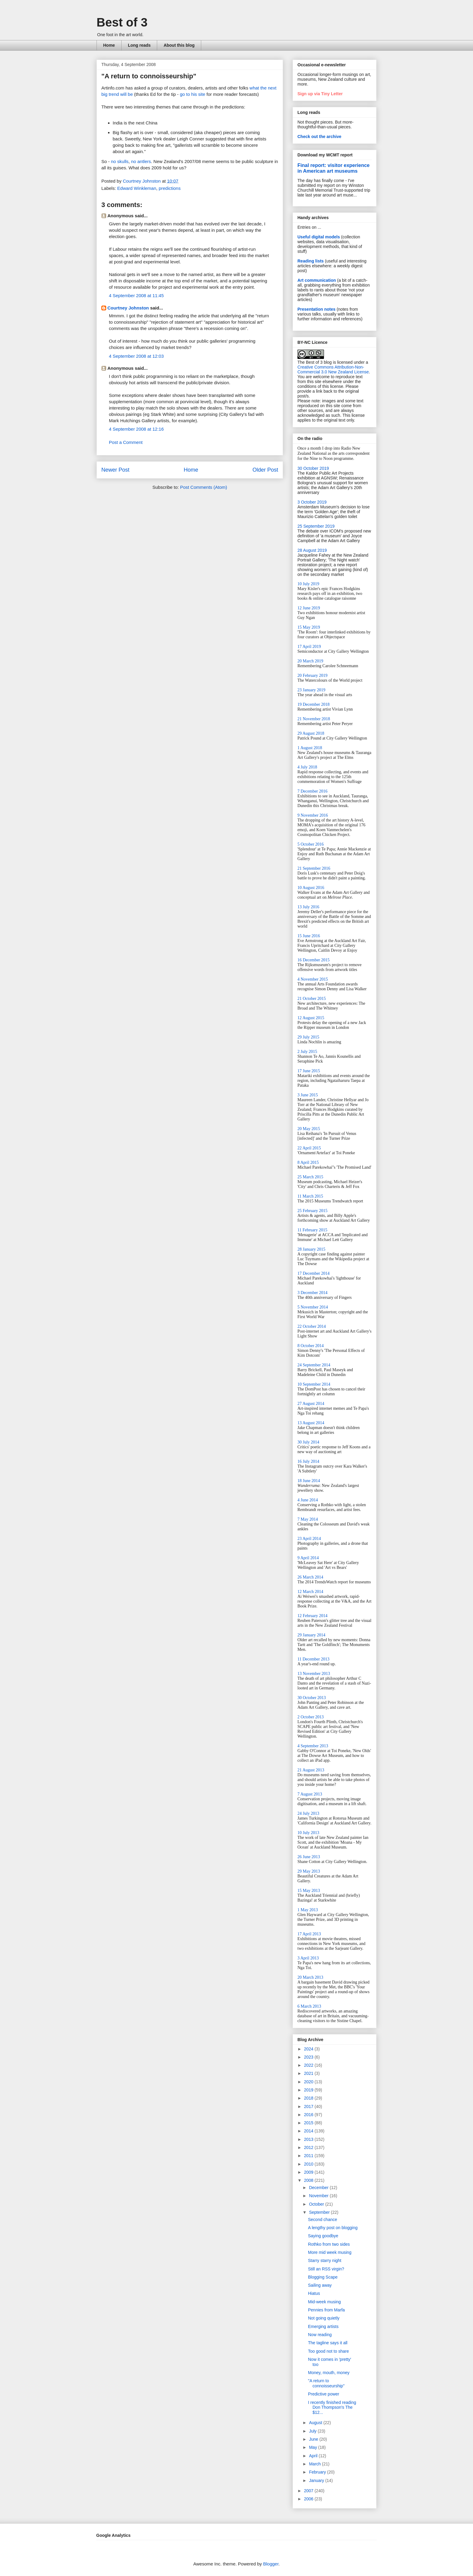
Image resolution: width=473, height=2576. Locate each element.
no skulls (120, 161)
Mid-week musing (324, 2301)
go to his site (192, 94)
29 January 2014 (311, 1635)
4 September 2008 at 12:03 (136, 356)
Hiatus (314, 2293)
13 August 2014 (310, 1423)
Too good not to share (328, 2351)
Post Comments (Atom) (203, 487)
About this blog (179, 45)
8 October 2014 (310, 1345)
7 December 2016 (312, 791)
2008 (309, 2180)
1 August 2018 (309, 748)
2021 (309, 2073)
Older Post (265, 470)
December (319, 2187)
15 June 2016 (308, 936)
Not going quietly (323, 2318)
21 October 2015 (311, 998)
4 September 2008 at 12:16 (136, 429)
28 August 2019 (312, 550)
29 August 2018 (310, 733)
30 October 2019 (313, 468)
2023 (309, 2057)
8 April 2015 (308, 1162)
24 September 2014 (313, 1365)
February (318, 2472)
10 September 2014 (313, 1384)
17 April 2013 (309, 1934)
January (317, 2480)
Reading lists (310, 261)
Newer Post (115, 470)
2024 (309, 2049)
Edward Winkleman (136, 188)
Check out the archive (319, 136)
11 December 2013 (313, 1659)
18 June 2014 (308, 1480)
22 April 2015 (309, 1148)
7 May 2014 (307, 1519)
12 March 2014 (310, 1591)
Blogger (270, 2563)
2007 (309, 2490)
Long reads (139, 45)
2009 (309, 2172)
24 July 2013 (308, 1813)
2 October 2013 (310, 1717)
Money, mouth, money (328, 2372)
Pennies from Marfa (326, 2309)
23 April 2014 (309, 1538)
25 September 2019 (316, 526)
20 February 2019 (312, 675)
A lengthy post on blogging (332, 2227)
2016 (309, 2114)
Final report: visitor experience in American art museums (333, 168)
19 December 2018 (313, 704)
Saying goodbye (323, 2235)
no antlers (141, 161)
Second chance (322, 2219)
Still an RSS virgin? (326, 2269)
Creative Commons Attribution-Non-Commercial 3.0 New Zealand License (333, 369)
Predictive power (323, 2394)
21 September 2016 (313, 868)
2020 (309, 2081)
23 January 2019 (311, 690)
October (317, 2204)
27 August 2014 (310, 1403)
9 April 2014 (308, 1558)
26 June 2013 (308, 1857)
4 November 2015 (312, 979)
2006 (309, 2498)
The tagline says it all (328, 2342)
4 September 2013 (312, 1746)
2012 (309, 2147)
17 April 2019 (309, 646)
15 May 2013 (308, 1890)
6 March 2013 (309, 2006)
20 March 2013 (310, 1977)
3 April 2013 (308, 1958)
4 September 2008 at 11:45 (136, 295)
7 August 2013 (309, 1794)
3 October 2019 (312, 502)
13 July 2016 (308, 907)
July (313, 2431)
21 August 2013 (310, 1770)
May (313, 2447)
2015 (309, 2122)
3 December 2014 (312, 1292)
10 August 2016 (310, 887)
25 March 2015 (310, 1177)
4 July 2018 (307, 767)
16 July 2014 (308, 1461)
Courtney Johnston (128, 307)
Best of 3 (122, 22)
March (315, 2463)
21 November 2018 (313, 719)
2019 (309, 2090)
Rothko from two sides (329, 2244)
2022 (309, 2065)
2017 (309, 2106)
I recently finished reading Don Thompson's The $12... (332, 2407)
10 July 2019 (308, 584)
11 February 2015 (312, 1230)
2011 (309, 2155)
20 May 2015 (308, 1128)
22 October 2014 (311, 1326)
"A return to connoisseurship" (326, 2383)
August (316, 2422)
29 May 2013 (308, 1871)
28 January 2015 (311, 1249)
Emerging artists (323, 2326)
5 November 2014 (312, 1307)
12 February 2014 (312, 1615)
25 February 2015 (312, 1210)
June (314, 2439)
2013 (309, 2139)
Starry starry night (324, 2260)
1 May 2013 (307, 1910)
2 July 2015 (307, 1051)
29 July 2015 (308, 1037)
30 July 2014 (308, 1442)
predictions (170, 188)
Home (109, 45)
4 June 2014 (307, 1500)
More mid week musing (329, 2252)
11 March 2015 (310, 1196)
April (314, 2455)
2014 (309, 2130)
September (320, 2212)
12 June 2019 (308, 608)
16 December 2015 (313, 960)
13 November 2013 (313, 1673)
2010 (309, 2164)
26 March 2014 (310, 1577)
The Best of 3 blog (314, 362)
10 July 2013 (308, 1832)
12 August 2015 (310, 1018)
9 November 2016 (312, 815)
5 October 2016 (310, 844)
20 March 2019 (310, 661)
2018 (309, 2098)
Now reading (320, 2334)
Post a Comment (126, 442)
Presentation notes (316, 309)
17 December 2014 (313, 1273)
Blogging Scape (323, 2277)
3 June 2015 (307, 1095)
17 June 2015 (308, 1071)
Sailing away (320, 2285)
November (319, 2195)
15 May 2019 (308, 627)
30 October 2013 (311, 1697)
